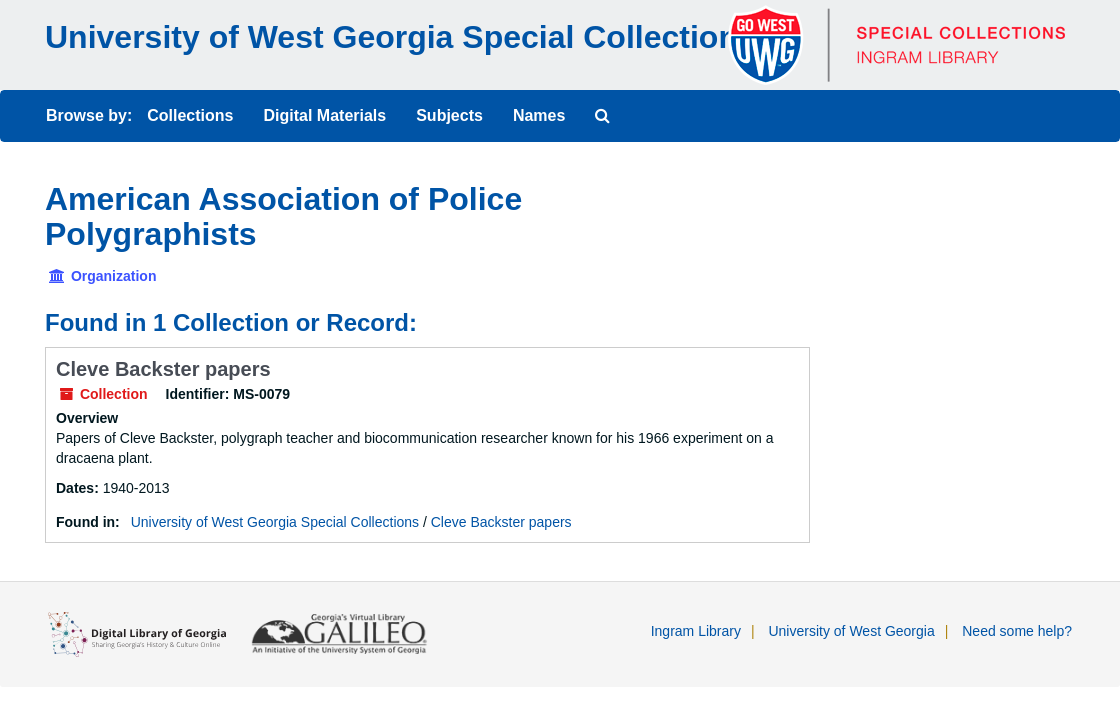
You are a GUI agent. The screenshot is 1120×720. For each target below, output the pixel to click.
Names (539, 115)
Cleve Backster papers (163, 369)
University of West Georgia (851, 631)
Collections (190, 115)
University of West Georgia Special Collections (400, 37)
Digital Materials (324, 115)
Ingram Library (696, 631)
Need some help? (1017, 631)
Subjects (449, 115)
